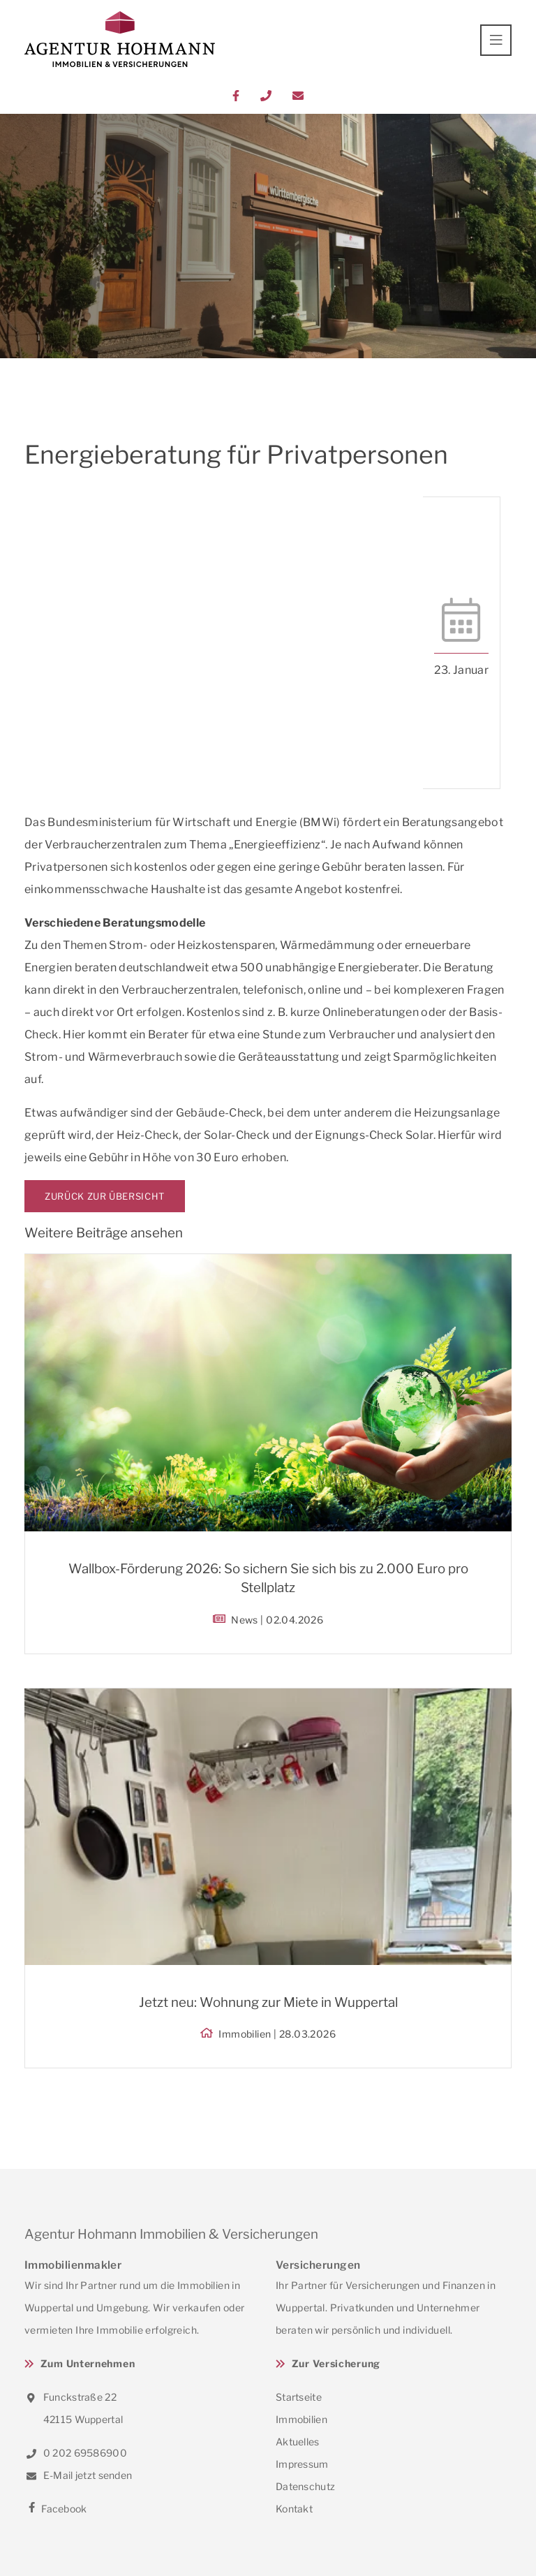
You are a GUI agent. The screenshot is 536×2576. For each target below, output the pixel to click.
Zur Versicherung (336, 2363)
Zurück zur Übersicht (105, 1196)
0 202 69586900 (75, 2453)
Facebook (55, 2509)
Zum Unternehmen (87, 2363)
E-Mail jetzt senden (78, 2475)
